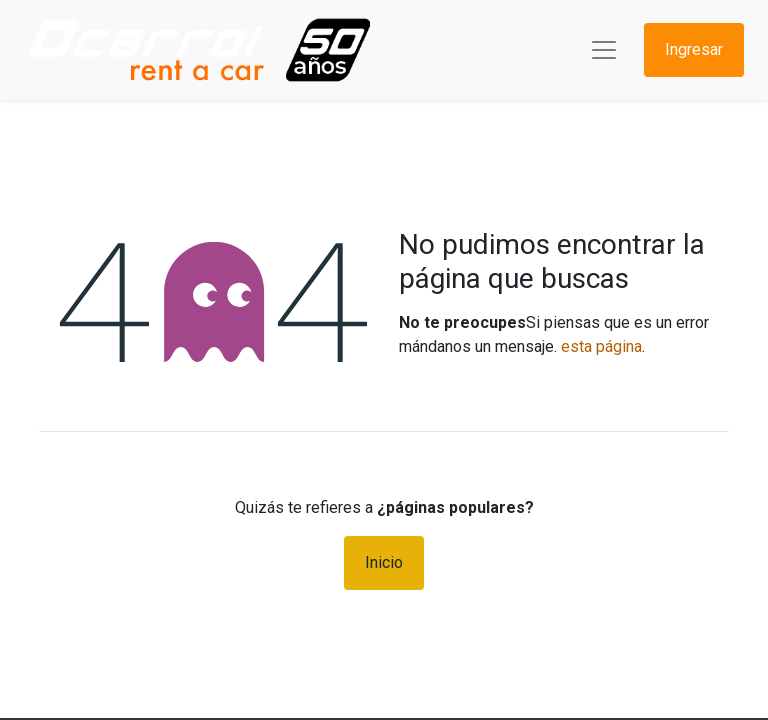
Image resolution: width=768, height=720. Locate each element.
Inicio (384, 562)
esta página (601, 346)
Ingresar (694, 49)
